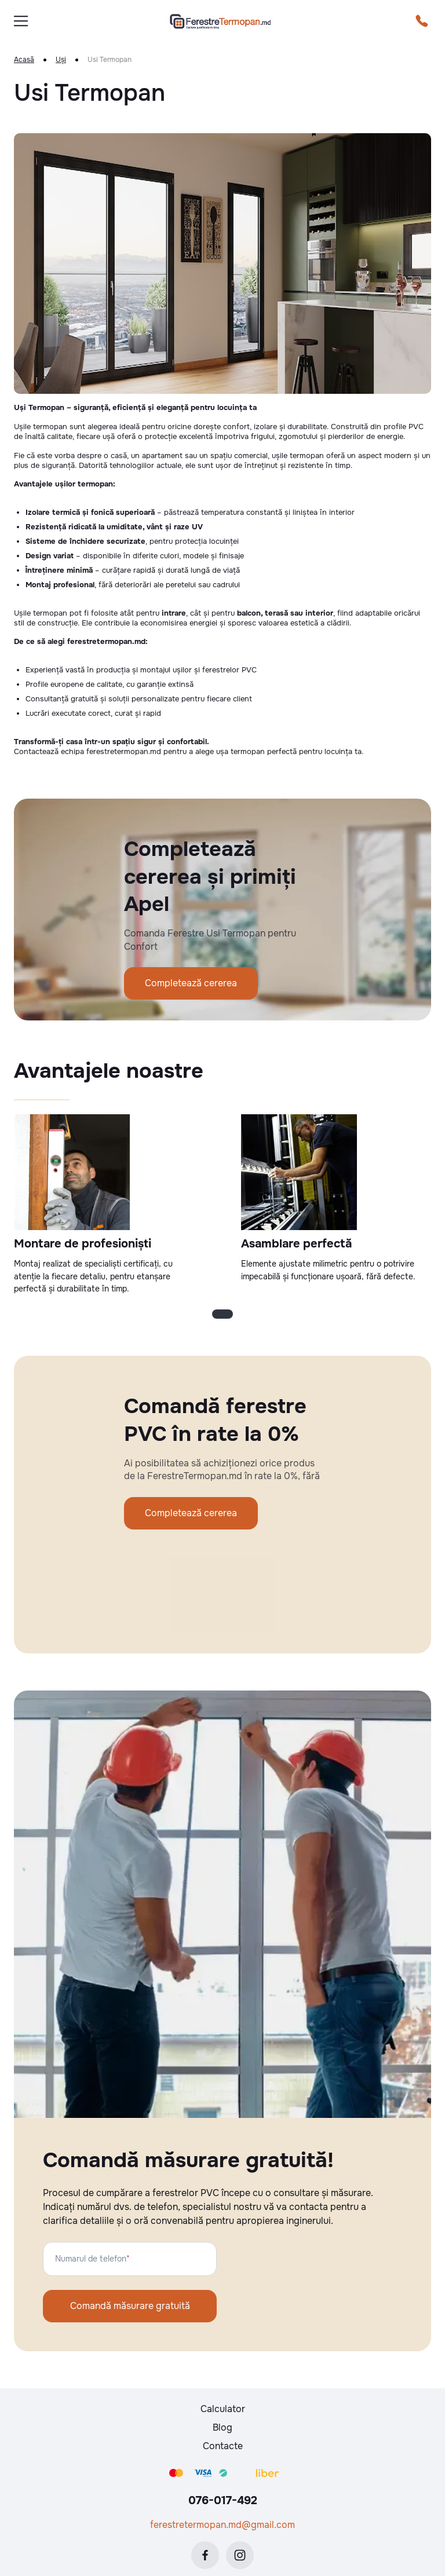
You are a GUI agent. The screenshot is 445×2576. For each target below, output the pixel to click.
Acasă (24, 60)
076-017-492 (222, 2500)
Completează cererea (191, 983)
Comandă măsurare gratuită (130, 2306)
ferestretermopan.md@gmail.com (222, 2525)
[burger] (21, 21)
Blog (222, 2427)
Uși (61, 60)
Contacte (223, 2446)
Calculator (222, 2409)
